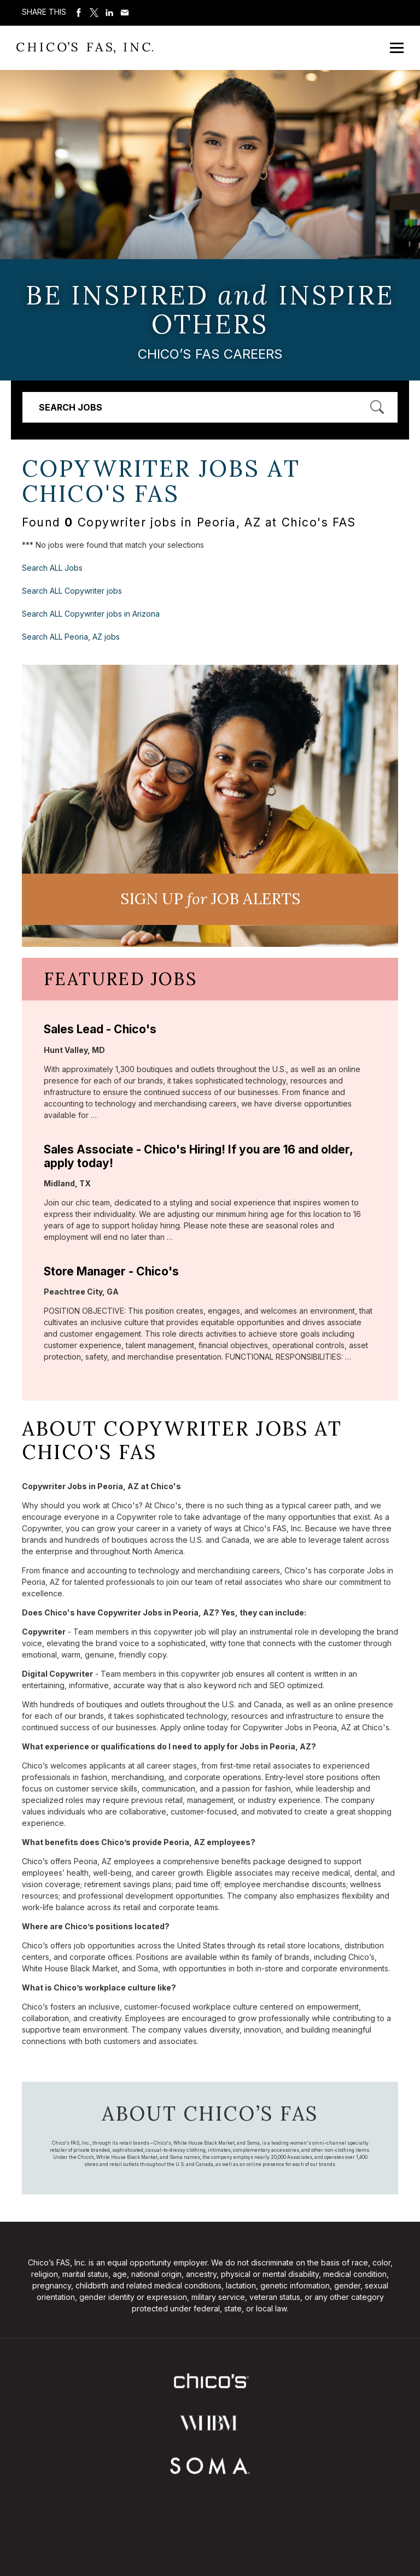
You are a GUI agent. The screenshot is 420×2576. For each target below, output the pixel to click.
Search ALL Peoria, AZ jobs (71, 636)
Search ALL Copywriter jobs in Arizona (91, 613)
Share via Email (125, 12)
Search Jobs (70, 407)
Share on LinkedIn (109, 12)
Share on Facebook (79, 12)
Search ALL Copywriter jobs (72, 590)
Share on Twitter (94, 12)
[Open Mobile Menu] (397, 48)
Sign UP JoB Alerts (210, 899)
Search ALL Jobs (52, 567)
